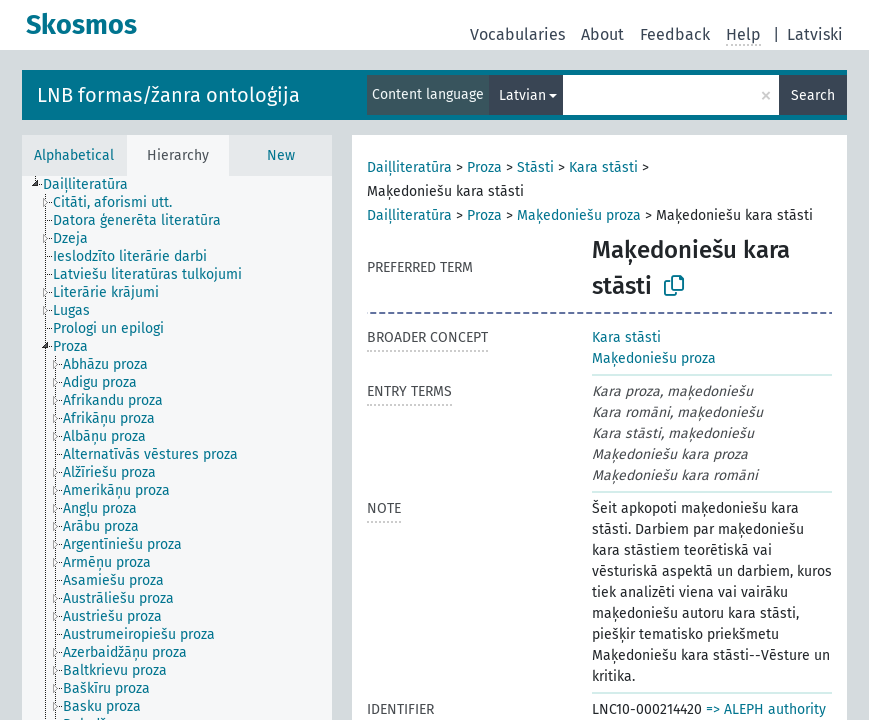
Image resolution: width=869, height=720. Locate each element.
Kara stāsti (603, 167)
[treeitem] (94, 185)
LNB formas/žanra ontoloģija (168, 95)
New (281, 155)
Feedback (675, 34)
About (602, 34)
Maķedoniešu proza (579, 215)
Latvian (522, 95)
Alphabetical (74, 155)
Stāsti (535, 167)
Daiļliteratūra (409, 167)
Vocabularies (517, 34)
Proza (484, 167)
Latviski (815, 34)
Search (813, 95)
